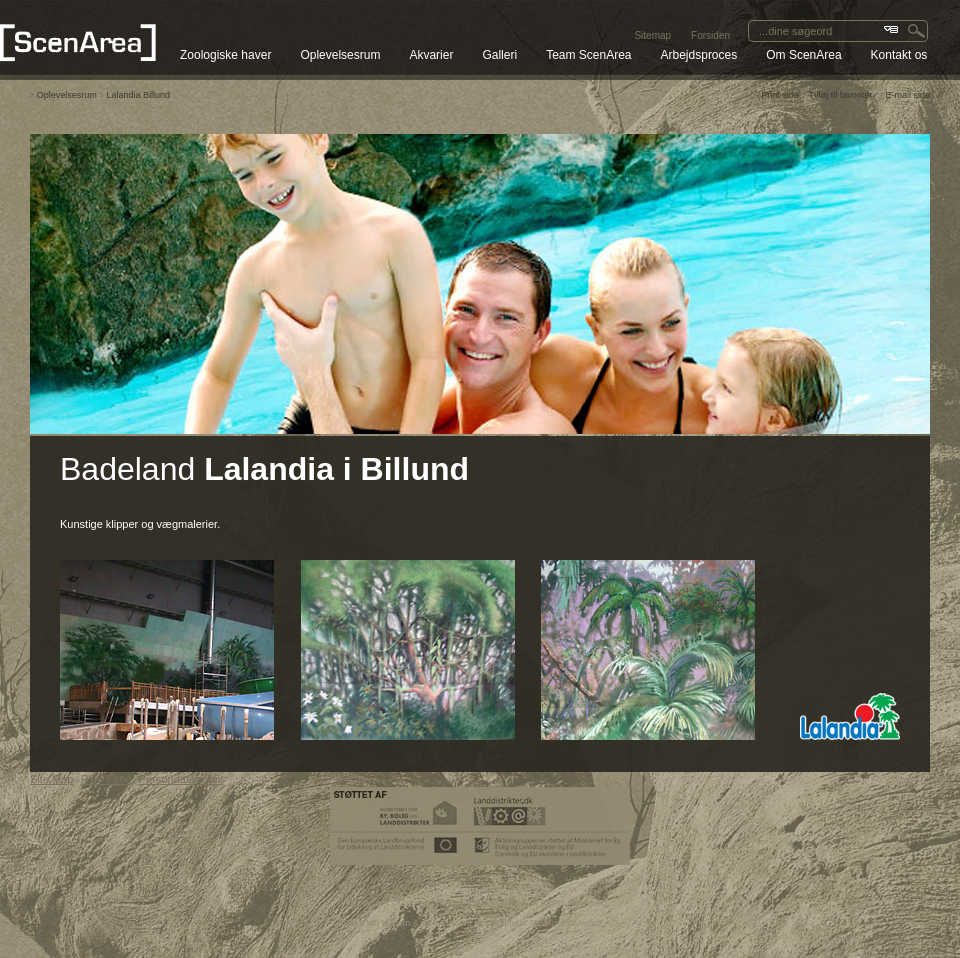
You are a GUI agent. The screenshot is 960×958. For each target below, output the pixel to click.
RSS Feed (106, 779)
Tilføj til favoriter (840, 95)
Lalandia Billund (139, 95)
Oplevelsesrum (67, 95)
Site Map (51, 779)
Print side (780, 95)
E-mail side (907, 95)
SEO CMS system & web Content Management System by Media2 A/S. (480, 923)
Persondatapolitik (181, 779)
